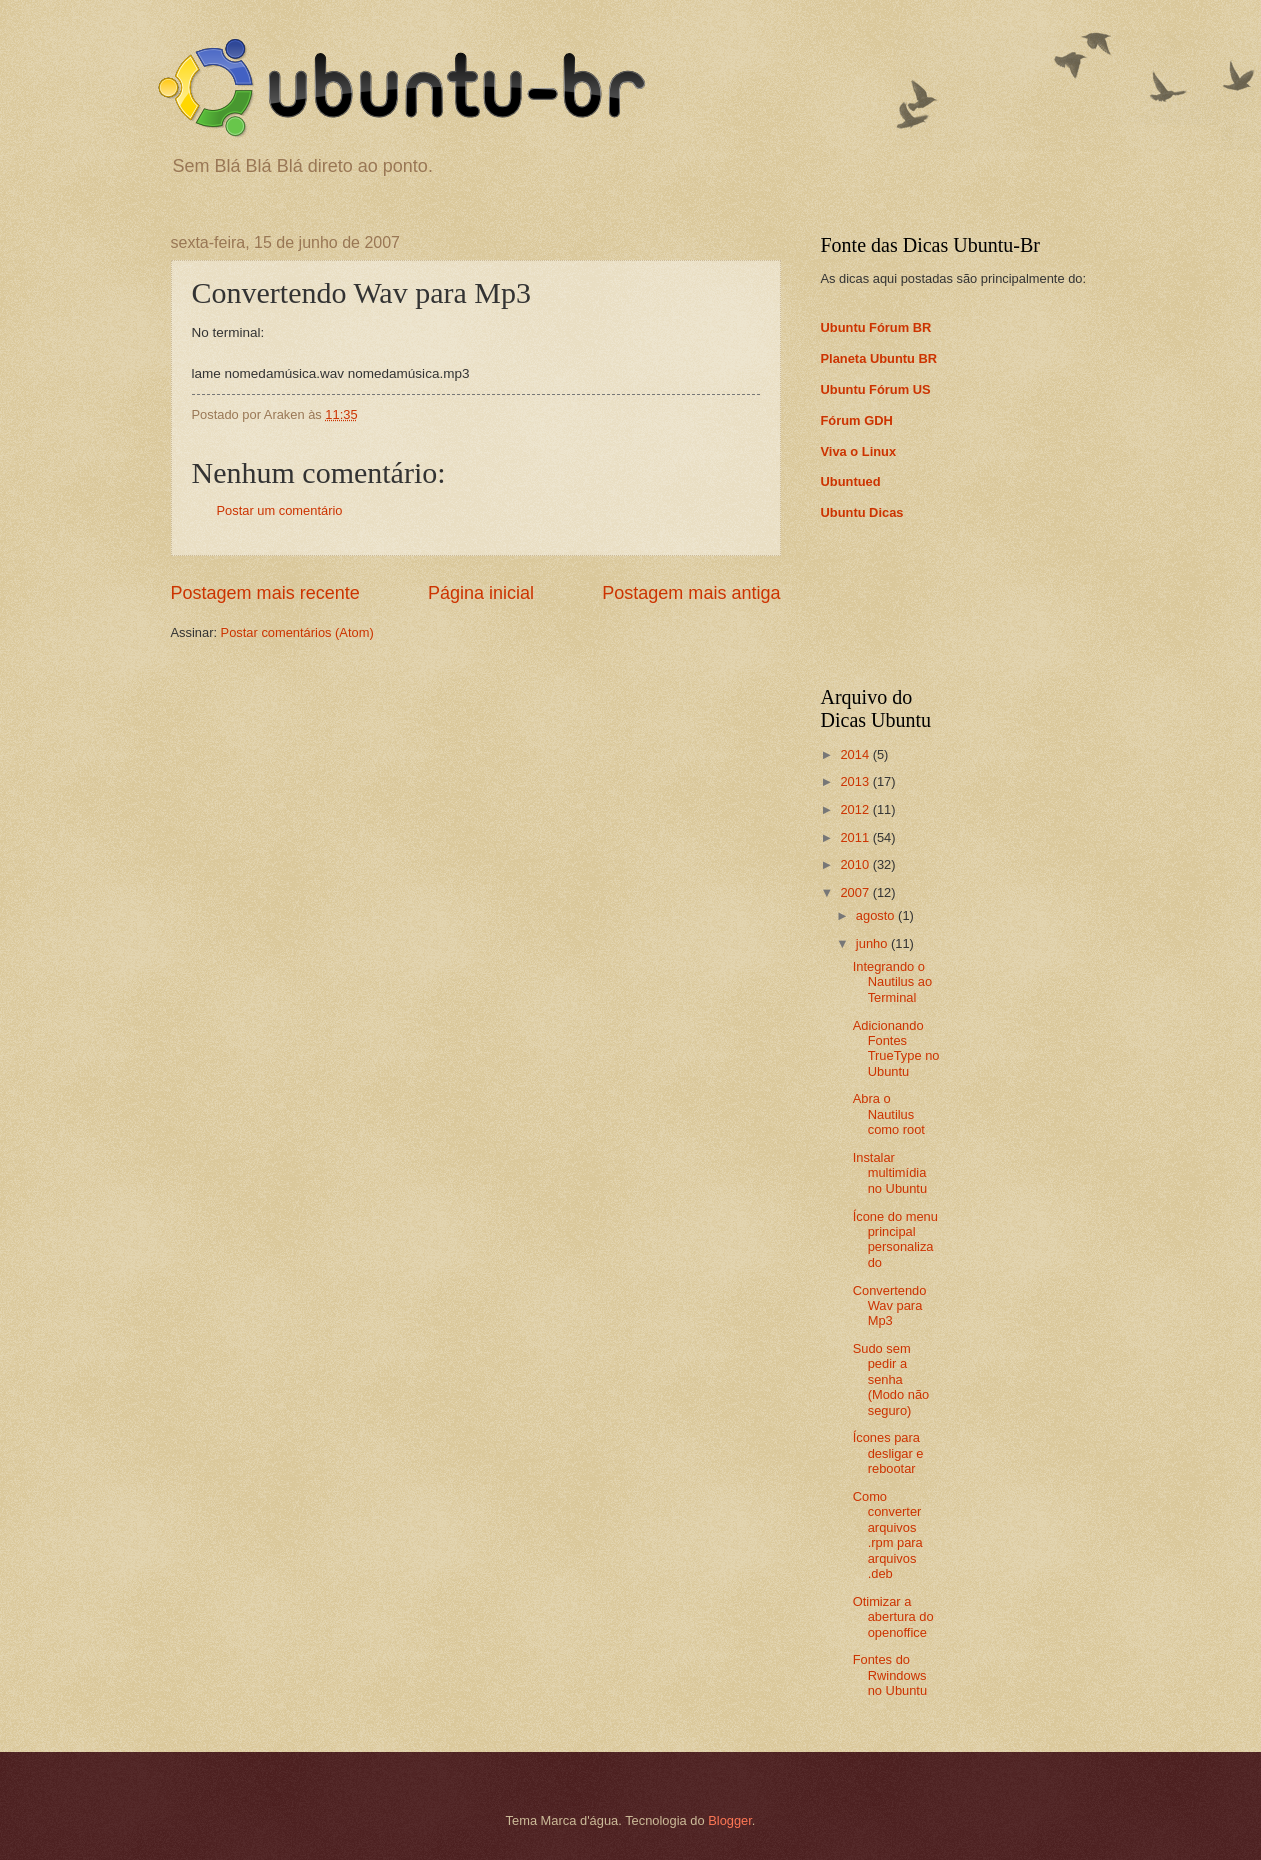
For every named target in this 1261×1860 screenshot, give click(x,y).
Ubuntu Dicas (862, 512)
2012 (856, 809)
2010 (856, 864)
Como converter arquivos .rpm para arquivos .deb (888, 1535)
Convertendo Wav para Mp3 (890, 1306)
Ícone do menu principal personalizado (895, 1239)
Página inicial (481, 593)
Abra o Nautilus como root (889, 1114)
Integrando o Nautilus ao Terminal (892, 982)
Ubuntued (851, 481)
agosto (877, 915)
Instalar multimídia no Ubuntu (890, 1173)
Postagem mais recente (265, 593)
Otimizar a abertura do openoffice (893, 1617)
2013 (856, 781)
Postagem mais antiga (691, 593)
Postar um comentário (280, 510)
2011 (856, 837)
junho (873, 943)
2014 (856, 754)
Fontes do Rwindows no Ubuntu (890, 1675)
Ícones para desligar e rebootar (888, 1453)
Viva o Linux (859, 451)
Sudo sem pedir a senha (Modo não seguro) (891, 1379)
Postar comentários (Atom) (297, 632)
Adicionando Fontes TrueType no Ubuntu (896, 1048)
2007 (856, 892)
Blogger (730, 1820)
